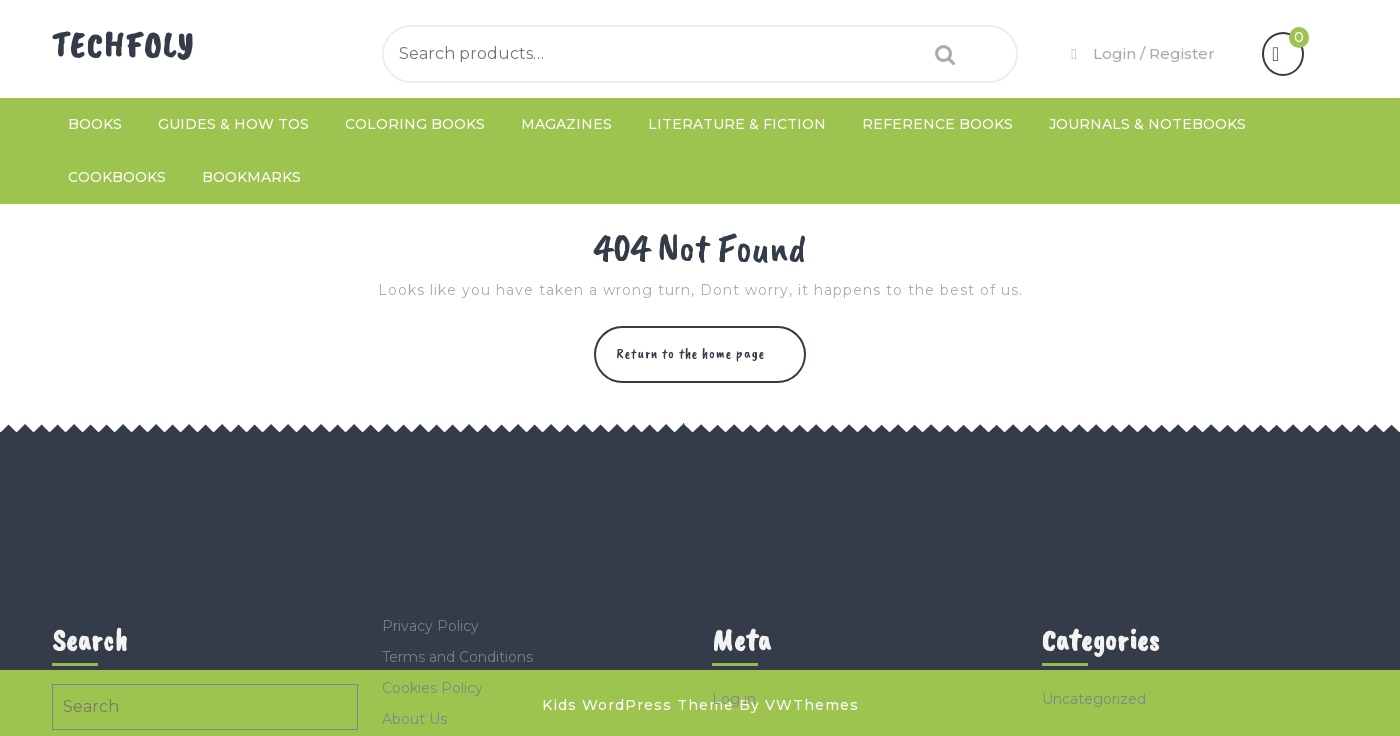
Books (95, 124)
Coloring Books (415, 124)
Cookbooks (117, 177)
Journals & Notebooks (1147, 124)
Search (940, 54)
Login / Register (1140, 53)
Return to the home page (711, 362)
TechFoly (123, 45)
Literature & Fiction (737, 124)
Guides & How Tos (233, 124)
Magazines (566, 124)
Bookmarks (251, 177)
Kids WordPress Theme (638, 705)
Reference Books (937, 124)
